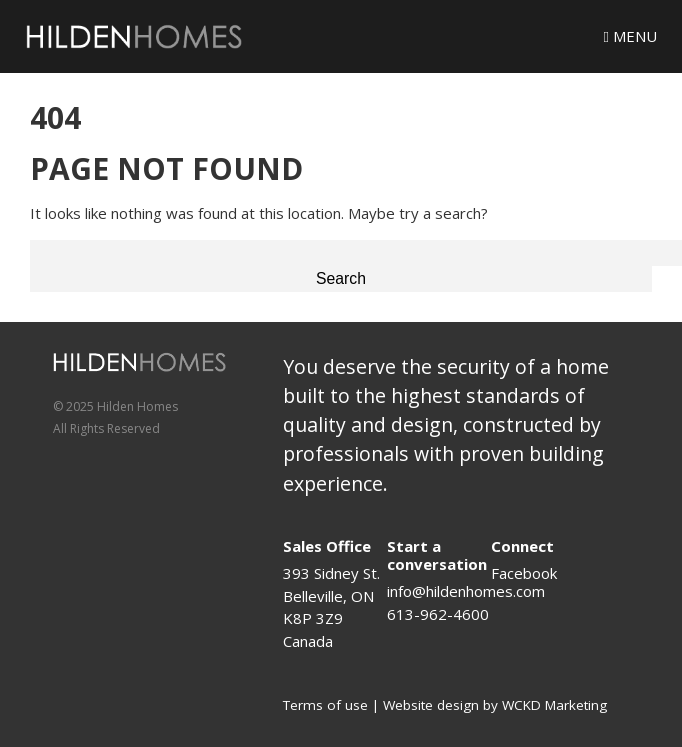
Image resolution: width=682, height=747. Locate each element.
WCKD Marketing (554, 705)
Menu (630, 36)
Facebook (524, 573)
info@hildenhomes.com (466, 591)
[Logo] (134, 36)
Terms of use (325, 705)
